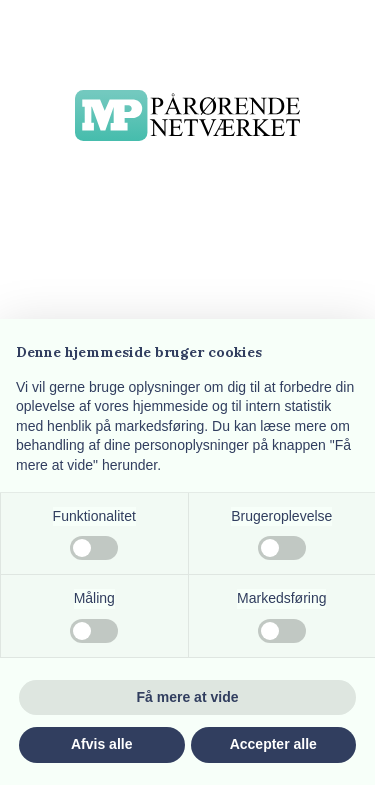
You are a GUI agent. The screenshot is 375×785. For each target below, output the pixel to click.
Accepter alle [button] (273, 744)
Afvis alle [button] (101, 744)
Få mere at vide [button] (188, 697)
